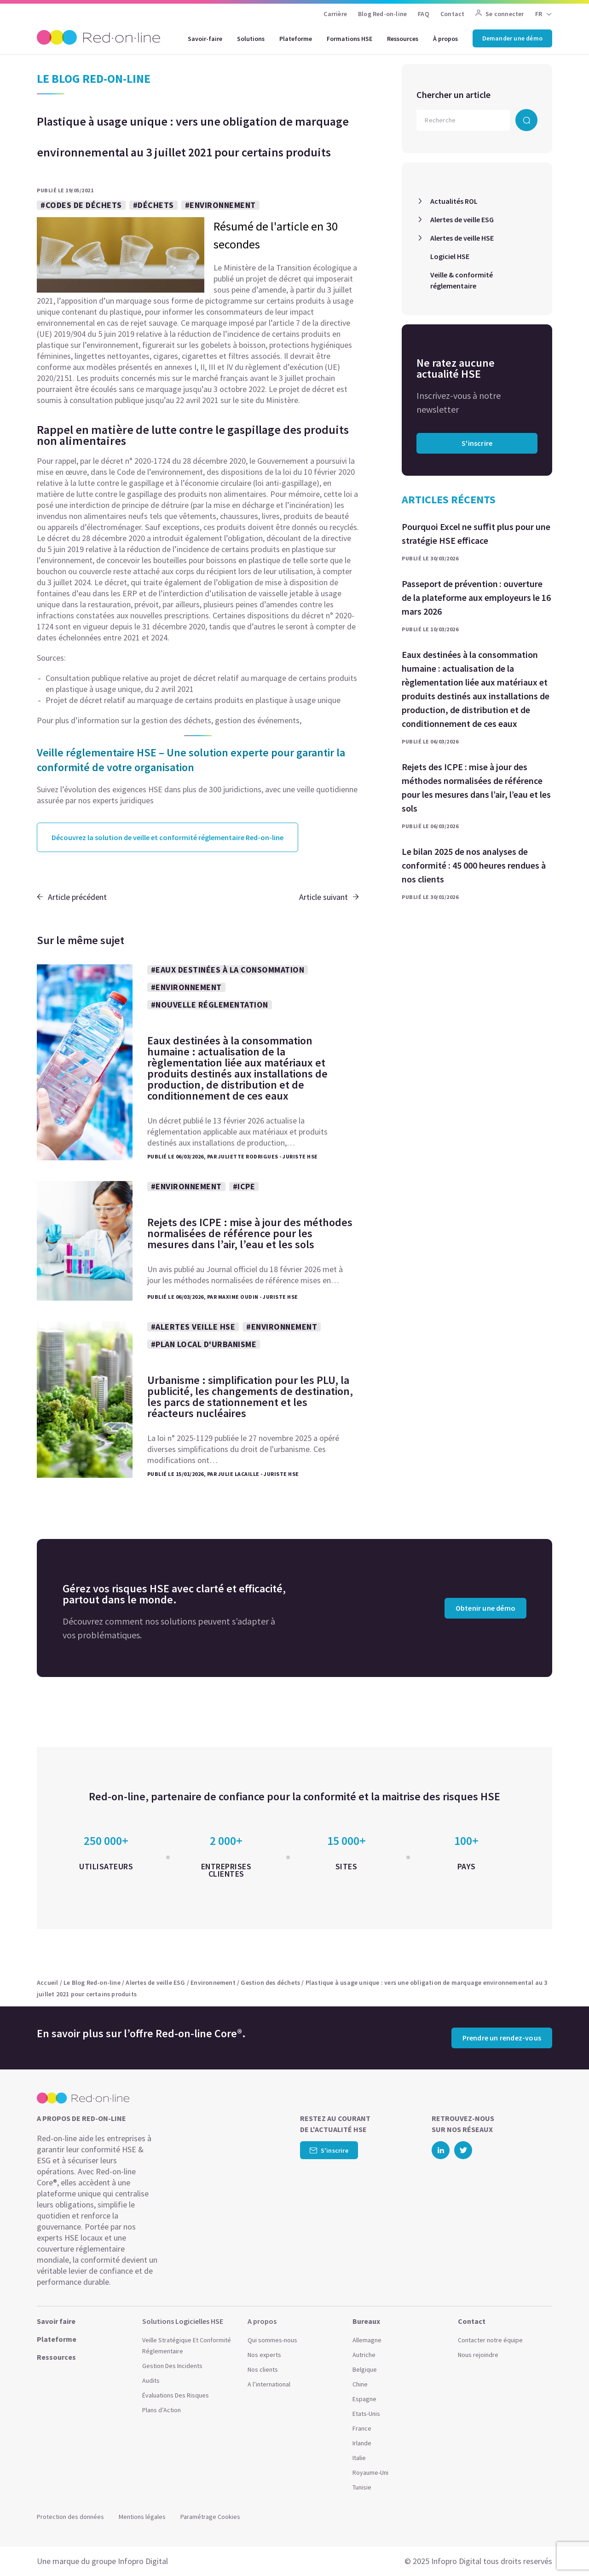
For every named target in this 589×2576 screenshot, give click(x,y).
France (361, 2428)
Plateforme (295, 39)
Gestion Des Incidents (172, 2366)
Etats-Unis (366, 2413)
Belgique (364, 2369)
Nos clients (263, 2369)
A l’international (269, 2384)
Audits (151, 2380)
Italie (359, 2458)
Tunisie (361, 2487)
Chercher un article (453, 94)
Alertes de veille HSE (462, 237)
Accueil (47, 1982)
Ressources (402, 39)
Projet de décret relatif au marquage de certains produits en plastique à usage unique (193, 700)
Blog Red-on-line (382, 14)
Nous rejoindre (478, 2355)
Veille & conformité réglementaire (461, 280)
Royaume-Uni (370, 2472)
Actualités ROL (454, 201)
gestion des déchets (176, 720)
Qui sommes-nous (272, 2340)
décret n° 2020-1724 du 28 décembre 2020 (173, 460)
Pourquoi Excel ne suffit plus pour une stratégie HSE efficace (476, 533)
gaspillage (299, 483)
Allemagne (366, 2340)
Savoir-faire (205, 39)
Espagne (364, 2399)
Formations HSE (349, 39)
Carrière (335, 14)
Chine (360, 2384)
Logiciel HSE (449, 256)
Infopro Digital (143, 2561)
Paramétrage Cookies (210, 2517)
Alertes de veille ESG (462, 219)
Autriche (363, 2355)
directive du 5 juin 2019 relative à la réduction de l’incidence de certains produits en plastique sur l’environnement (194, 549)
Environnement (213, 1982)
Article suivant (329, 897)
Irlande (361, 2443)
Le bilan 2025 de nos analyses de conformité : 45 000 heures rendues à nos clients (474, 865)
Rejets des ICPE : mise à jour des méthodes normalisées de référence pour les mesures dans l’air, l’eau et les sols (476, 787)
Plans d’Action (161, 2410)
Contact (452, 14)
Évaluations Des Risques (175, 2395)
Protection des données (70, 2517)
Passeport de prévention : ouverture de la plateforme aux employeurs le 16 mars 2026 (476, 597)
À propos (445, 39)
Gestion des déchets (270, 1982)
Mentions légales (142, 2517)
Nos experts (264, 2355)
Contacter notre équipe (490, 2340)
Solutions (251, 39)
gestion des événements (257, 720)
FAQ (423, 14)
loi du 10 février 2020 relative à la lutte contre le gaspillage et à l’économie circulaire (196, 477)
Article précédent (72, 897)
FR (538, 14)
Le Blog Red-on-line (92, 1982)
